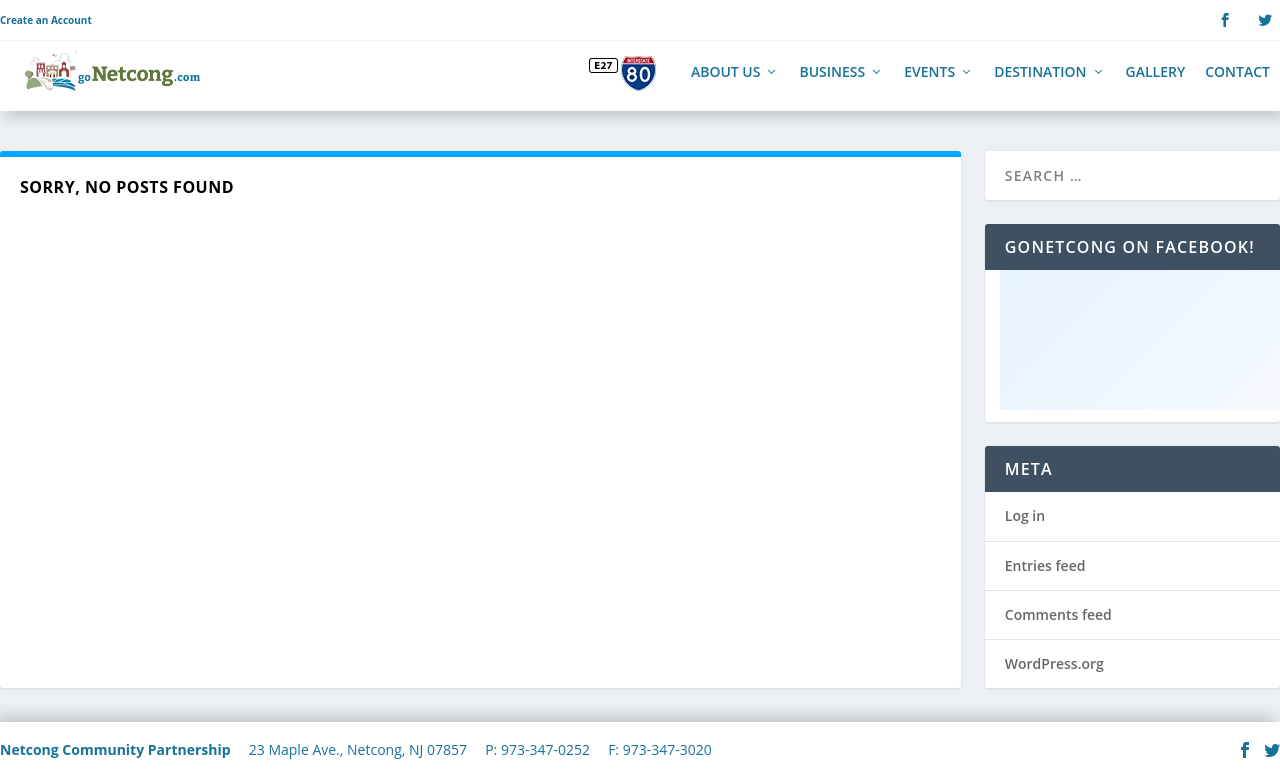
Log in (1025, 525)
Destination (1040, 83)
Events (929, 83)
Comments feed (1058, 623)
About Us (726, 83)
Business (832, 83)
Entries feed (1045, 574)
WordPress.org (1054, 673)
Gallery (1156, 83)
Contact (1237, 83)
